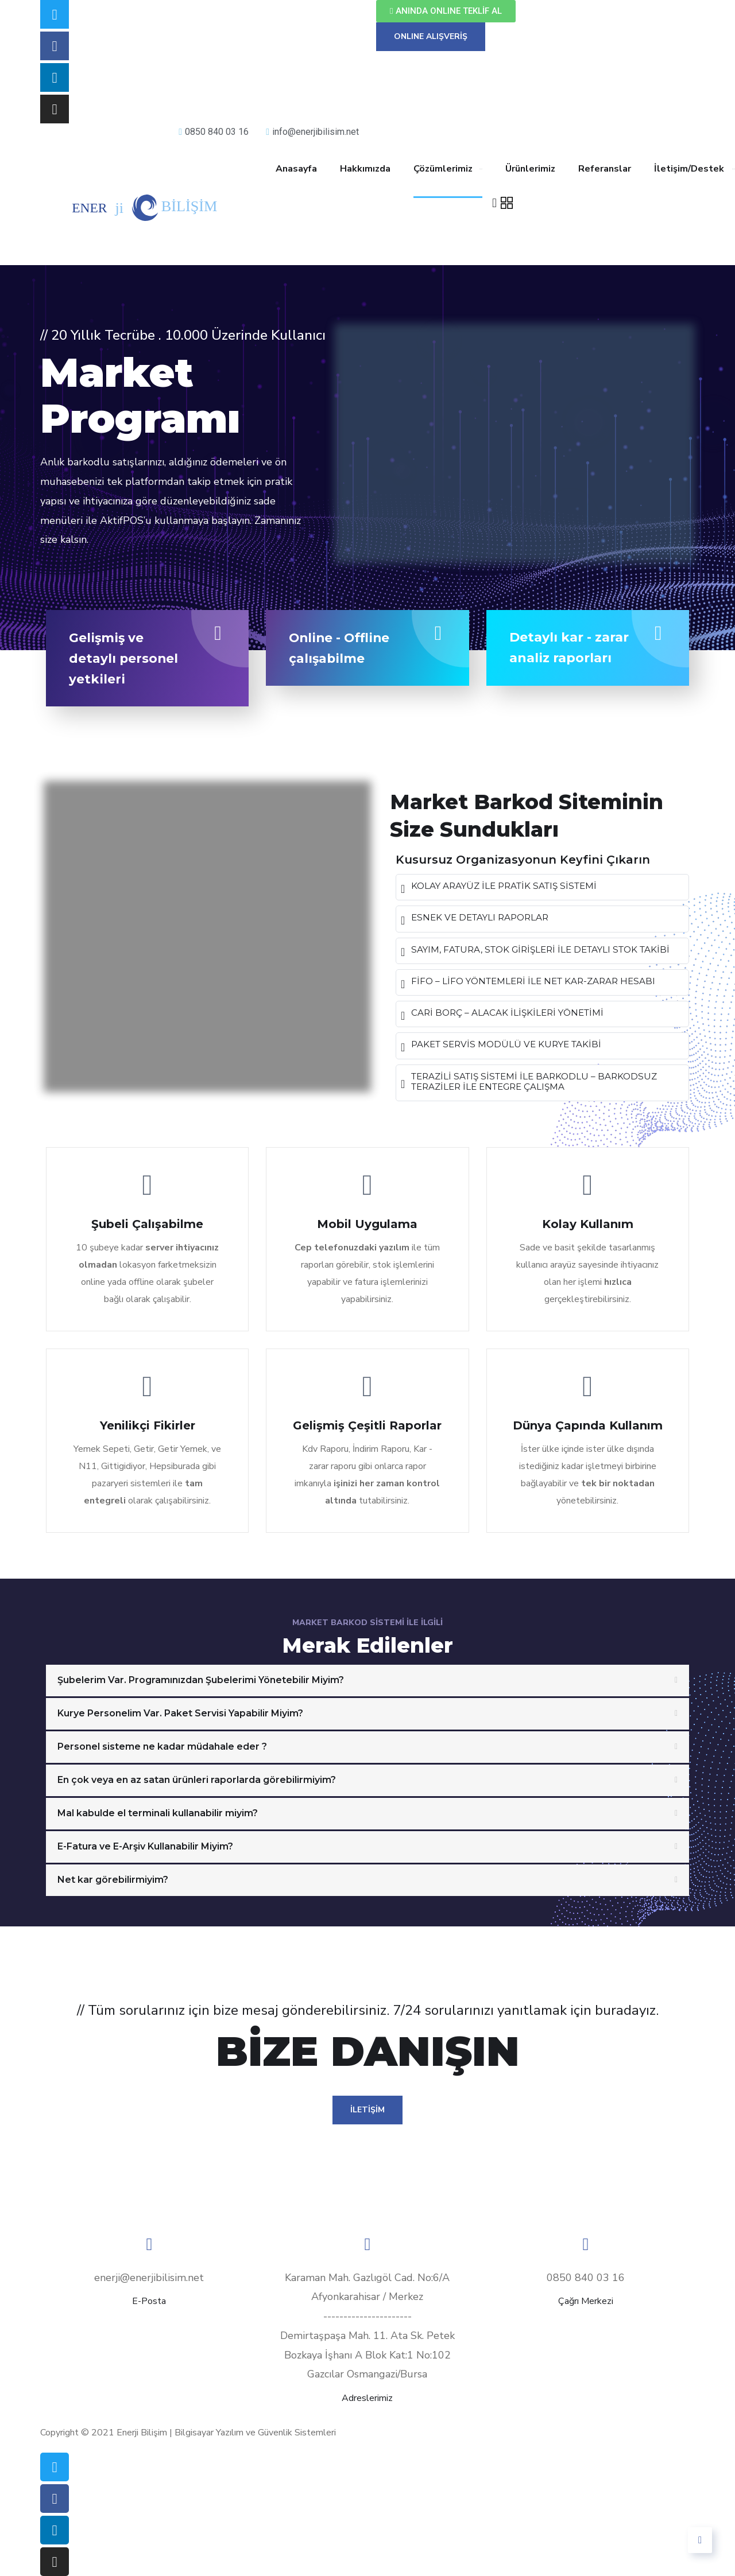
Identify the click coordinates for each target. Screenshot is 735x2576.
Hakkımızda (365, 168)
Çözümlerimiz (443, 168)
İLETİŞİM (367, 2109)
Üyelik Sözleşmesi (632, 2415)
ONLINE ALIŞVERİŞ (430, 36)
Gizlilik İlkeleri (204, 2415)
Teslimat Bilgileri (99, 2415)
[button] (446, 11)
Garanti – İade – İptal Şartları (490, 2415)
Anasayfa (296, 168)
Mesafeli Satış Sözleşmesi (330, 2415)
